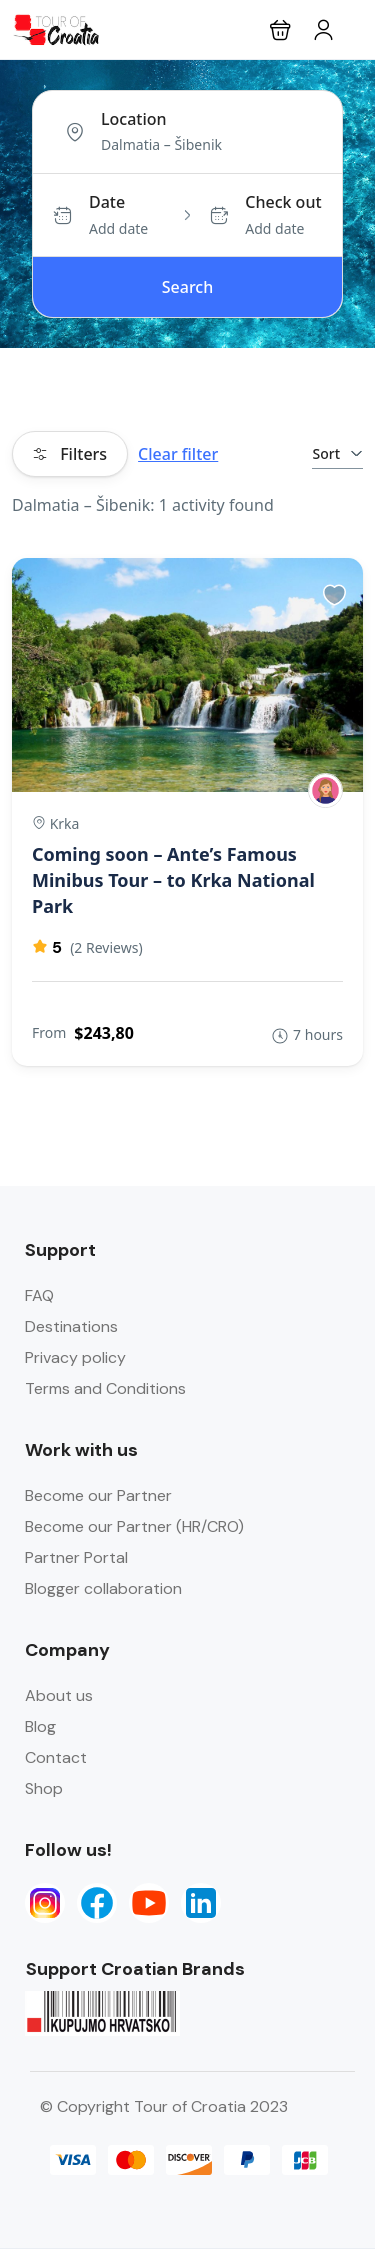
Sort (337, 453)
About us (59, 1695)
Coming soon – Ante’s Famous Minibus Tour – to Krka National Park (173, 880)
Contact (56, 1757)
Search (187, 287)
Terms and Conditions (105, 1388)
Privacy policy (75, 1357)
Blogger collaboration (103, 1588)
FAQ (39, 1295)
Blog (40, 1726)
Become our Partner (98, 1495)
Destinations (71, 1326)
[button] (280, 29)
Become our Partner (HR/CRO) (134, 1526)
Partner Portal (76, 1557)
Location (134, 119)
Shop (44, 1788)
